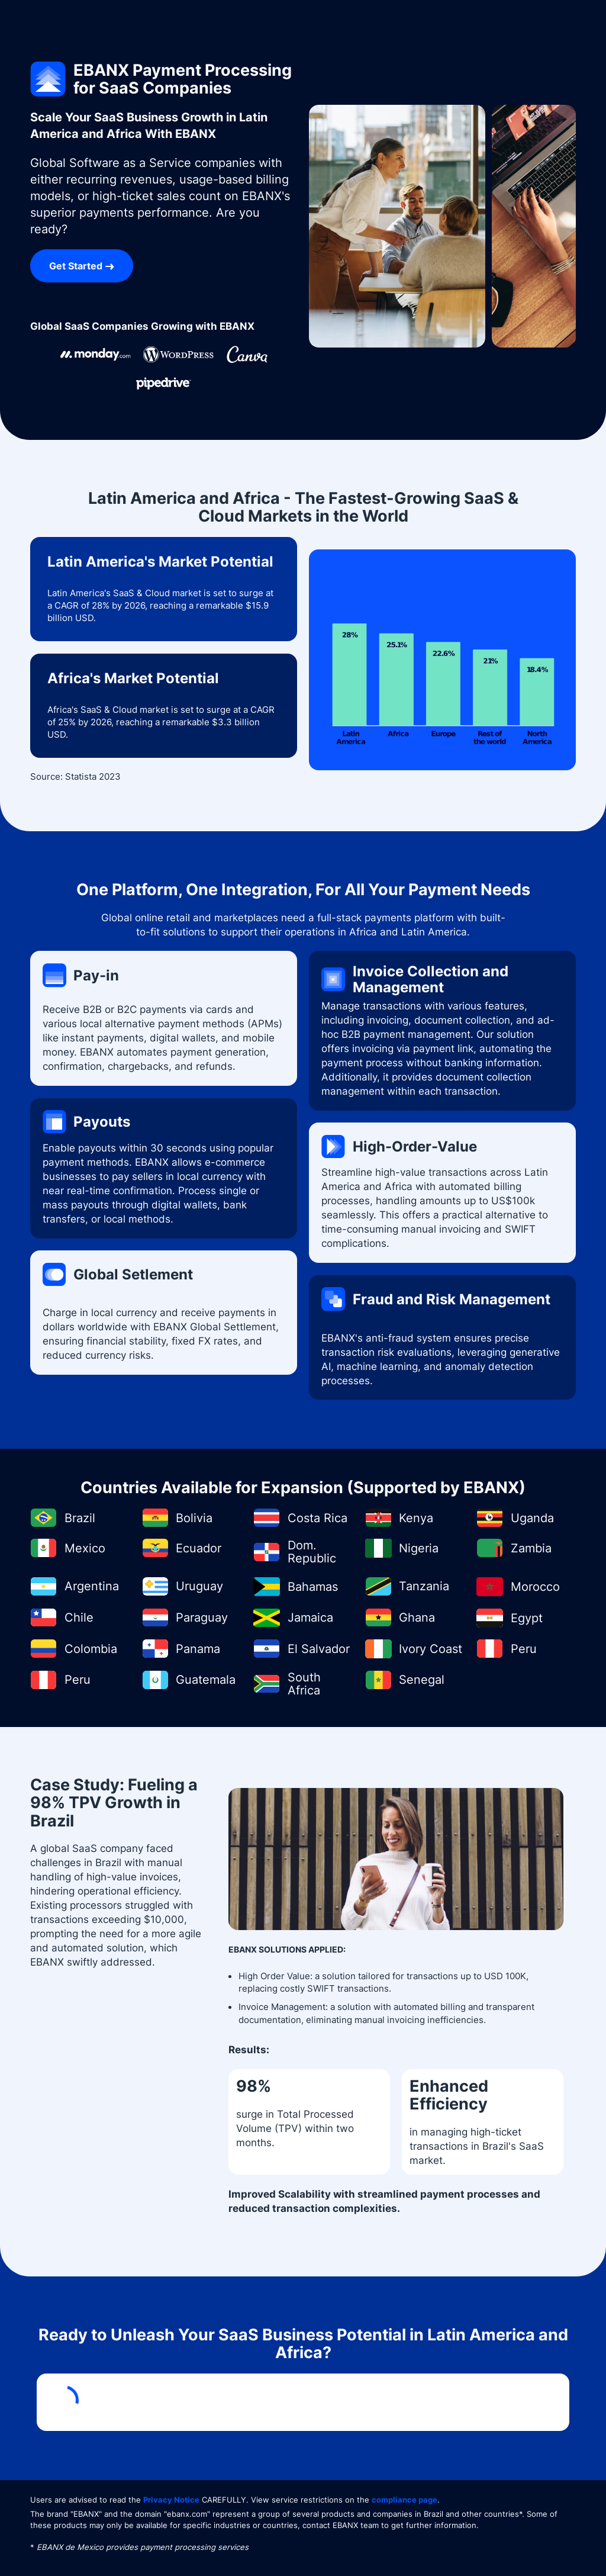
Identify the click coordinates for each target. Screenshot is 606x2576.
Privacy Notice (171, 2499)
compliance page (404, 2499)
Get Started (75, 266)
